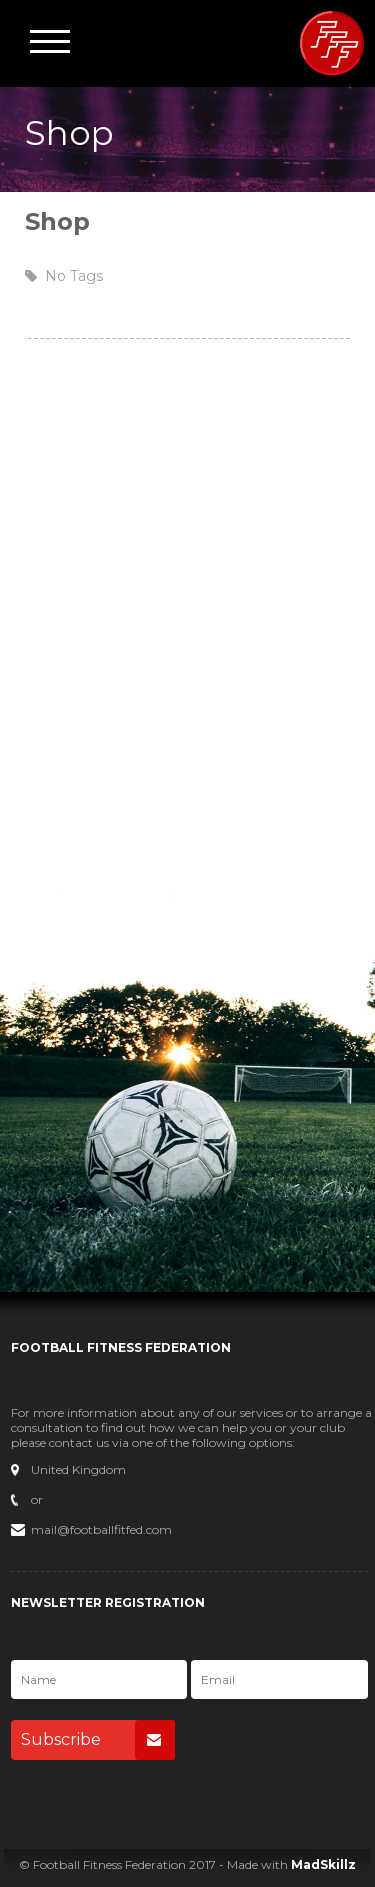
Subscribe (98, 1740)
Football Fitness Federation (332, 43)
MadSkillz (323, 1864)
